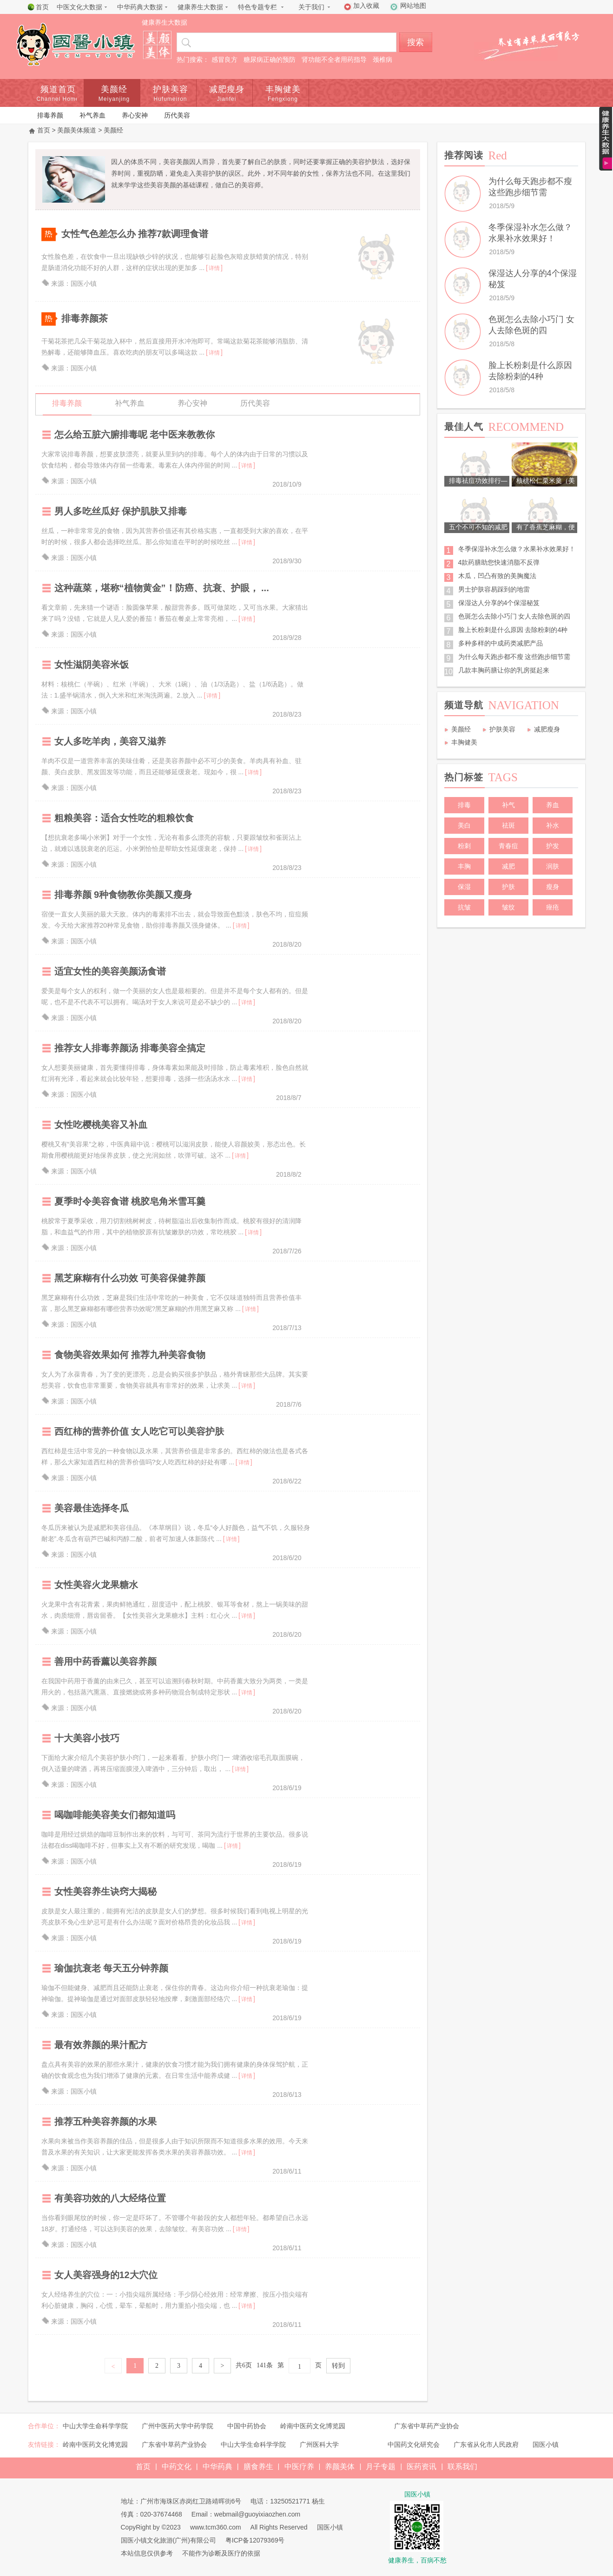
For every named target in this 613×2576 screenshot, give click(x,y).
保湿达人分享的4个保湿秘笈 (499, 602)
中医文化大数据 (79, 7)
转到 (338, 2365)
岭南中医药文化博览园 (312, 2426)
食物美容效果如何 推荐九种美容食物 (130, 1355)
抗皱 (464, 907)
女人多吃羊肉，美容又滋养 (110, 741)
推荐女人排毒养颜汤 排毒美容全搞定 (130, 1048)
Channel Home (57, 99)
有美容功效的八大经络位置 (110, 2198)
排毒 (464, 805)
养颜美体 (340, 2467)
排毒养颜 (50, 115)
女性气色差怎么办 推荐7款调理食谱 (135, 234)
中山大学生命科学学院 (95, 2426)
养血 (552, 805)
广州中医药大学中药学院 (177, 2426)
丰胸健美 (283, 89)
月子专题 (380, 2467)
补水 (552, 825)
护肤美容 (170, 89)
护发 (552, 846)
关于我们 (311, 7)
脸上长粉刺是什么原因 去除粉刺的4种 (513, 629)
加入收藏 (366, 5)
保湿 (464, 886)
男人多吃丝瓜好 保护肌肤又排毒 (120, 511)
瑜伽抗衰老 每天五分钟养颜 (111, 1968)
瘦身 (552, 886)
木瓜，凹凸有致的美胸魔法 (497, 576)
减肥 (508, 866)
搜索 (415, 42)
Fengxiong (283, 99)
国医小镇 (546, 2444)
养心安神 (135, 115)
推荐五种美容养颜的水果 (105, 2121)
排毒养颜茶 (84, 318)
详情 (214, 268)
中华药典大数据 (140, 7)
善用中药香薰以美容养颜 (105, 1661)
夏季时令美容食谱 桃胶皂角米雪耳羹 (130, 1201)
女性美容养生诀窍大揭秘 (105, 1891)
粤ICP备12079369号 (255, 2540)
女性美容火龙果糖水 (96, 1585)
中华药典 (217, 2467)
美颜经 (114, 89)
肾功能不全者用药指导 (334, 59)
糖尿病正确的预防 (270, 59)
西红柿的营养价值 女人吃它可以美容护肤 (139, 1431)
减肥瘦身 (226, 89)
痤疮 (552, 907)
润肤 (552, 866)
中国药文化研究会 (414, 2444)
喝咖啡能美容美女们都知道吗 (114, 1815)
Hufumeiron (170, 99)
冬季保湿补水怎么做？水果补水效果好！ (516, 549)
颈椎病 (382, 59)
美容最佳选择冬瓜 (91, 1508)
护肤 (508, 886)
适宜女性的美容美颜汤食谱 (110, 971)
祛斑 (508, 825)
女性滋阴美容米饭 (91, 664)
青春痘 (508, 846)
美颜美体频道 (76, 130)
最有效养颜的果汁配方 (100, 2045)
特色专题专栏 (257, 7)
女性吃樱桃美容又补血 (100, 1125)
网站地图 (413, 5)
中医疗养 (299, 2467)
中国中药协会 (246, 2426)
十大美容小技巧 (86, 1738)
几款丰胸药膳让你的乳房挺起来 (503, 670)
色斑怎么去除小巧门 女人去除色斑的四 (514, 616)
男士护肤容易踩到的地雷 (494, 589)
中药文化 (176, 2467)
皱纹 (508, 907)
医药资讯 (421, 2467)
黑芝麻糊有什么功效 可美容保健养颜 (130, 1278)
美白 (464, 825)
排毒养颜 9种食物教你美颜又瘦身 (123, 894)
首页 (42, 7)
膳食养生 (258, 2467)
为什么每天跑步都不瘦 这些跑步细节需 (514, 656)
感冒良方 (224, 59)
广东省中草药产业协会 (426, 2426)
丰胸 (464, 866)
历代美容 (177, 115)
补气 (508, 805)
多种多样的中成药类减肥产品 (500, 643)
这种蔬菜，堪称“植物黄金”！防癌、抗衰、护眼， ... (161, 588)
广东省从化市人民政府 (486, 2444)
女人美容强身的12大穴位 (106, 2275)
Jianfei (227, 99)
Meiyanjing (114, 99)
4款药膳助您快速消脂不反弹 (499, 562)
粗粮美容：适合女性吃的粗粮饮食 (124, 818)
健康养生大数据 (200, 7)
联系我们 (462, 2467)
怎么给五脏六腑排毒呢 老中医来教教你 (134, 434)
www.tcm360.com (215, 2527)
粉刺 (464, 846)
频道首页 (58, 89)
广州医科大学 (319, 2444)
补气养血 (92, 115)
